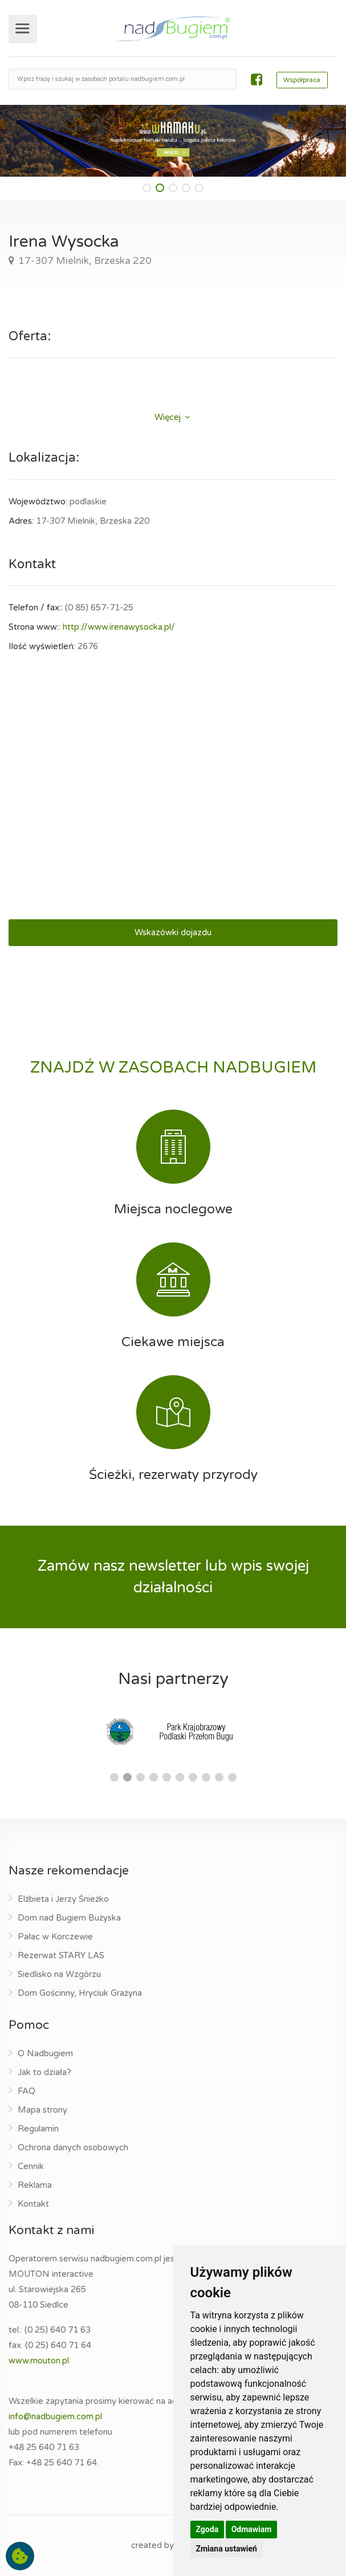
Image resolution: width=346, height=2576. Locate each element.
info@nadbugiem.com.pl (55, 2416)
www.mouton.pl (39, 2360)
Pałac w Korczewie (55, 1936)
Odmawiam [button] (251, 2529)
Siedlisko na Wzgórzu (59, 1974)
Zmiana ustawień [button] (226, 2548)
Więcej (172, 417)
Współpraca (301, 80)
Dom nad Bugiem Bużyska (69, 1918)
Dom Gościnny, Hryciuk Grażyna (80, 1993)
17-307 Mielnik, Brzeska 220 (84, 261)
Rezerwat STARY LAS (61, 1955)
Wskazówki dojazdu (173, 932)
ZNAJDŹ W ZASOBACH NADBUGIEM (173, 1067)
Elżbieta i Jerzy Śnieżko (63, 1899)
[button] (147, 188)
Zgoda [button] (207, 2529)
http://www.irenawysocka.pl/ (119, 627)
